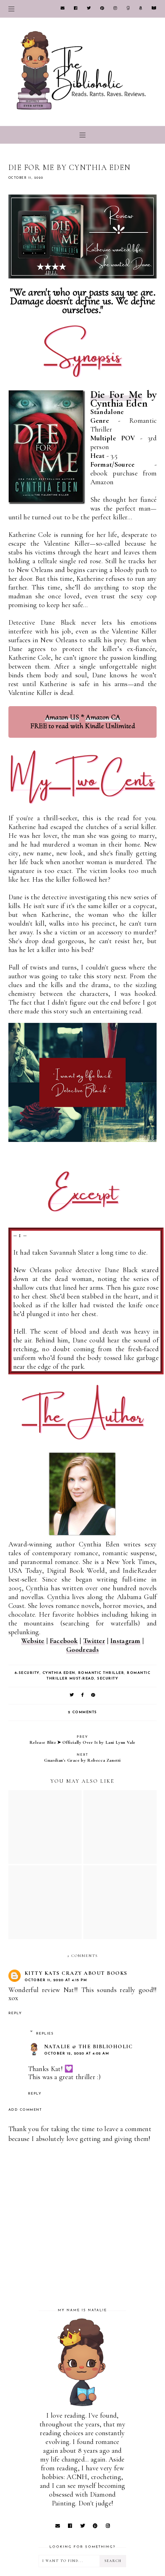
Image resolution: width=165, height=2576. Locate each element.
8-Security (27, 1673)
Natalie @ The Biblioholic (88, 2046)
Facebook (64, 1641)
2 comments (82, 1712)
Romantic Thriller (101, 1673)
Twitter (94, 1641)
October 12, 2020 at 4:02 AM (76, 2054)
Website (32, 1641)
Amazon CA (102, 717)
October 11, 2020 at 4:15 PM (56, 1980)
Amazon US (62, 717)
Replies (45, 2034)
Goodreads (82, 1649)
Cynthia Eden (58, 1673)
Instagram (125, 1641)
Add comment (25, 2110)
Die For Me (116, 394)
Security (107, 1679)
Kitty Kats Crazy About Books (76, 1973)
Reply (15, 2013)
